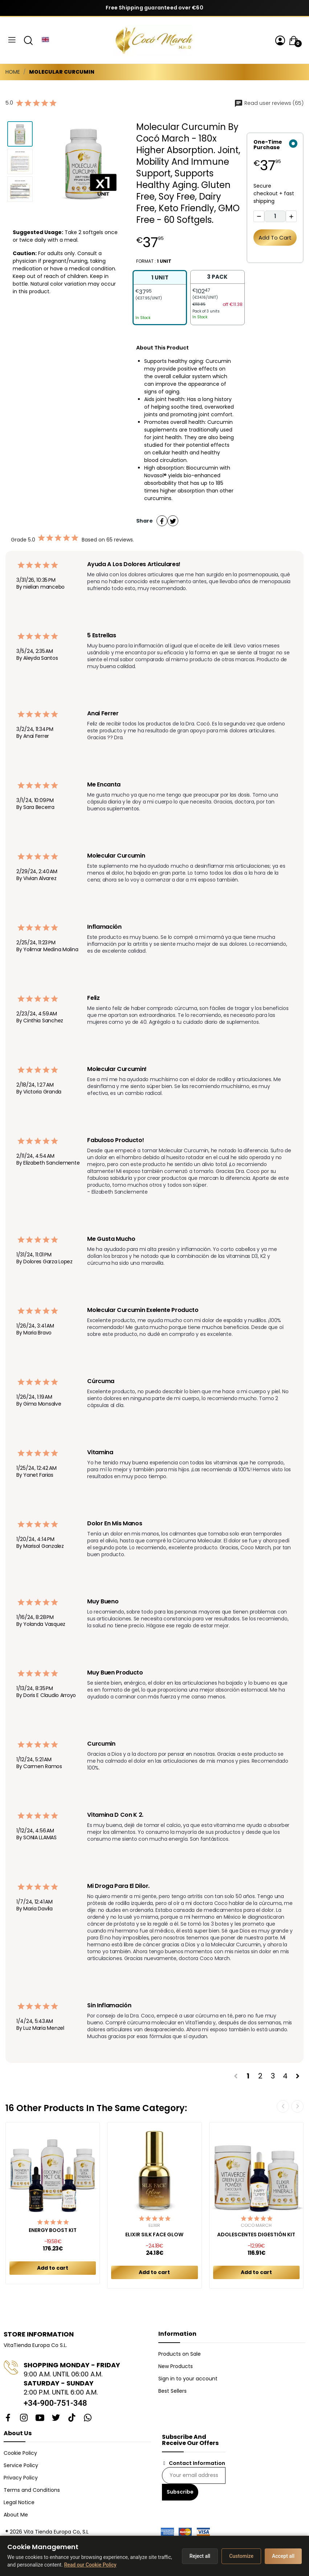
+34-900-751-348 (55, 2403)
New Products (175, 2366)
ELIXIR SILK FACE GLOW (154, 2234)
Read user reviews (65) (269, 103)
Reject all (200, 2556)
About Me (16, 2514)
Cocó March (256, 2225)
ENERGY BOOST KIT (53, 2230)
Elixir (154, 2225)
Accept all (283, 2556)
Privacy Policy (21, 2477)
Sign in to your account (187, 2378)
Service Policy (21, 2465)
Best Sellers (172, 2391)
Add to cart (275, 237)
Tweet (172, 520)
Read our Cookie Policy (90, 2565)
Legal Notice (19, 2502)
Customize (241, 2556)
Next (297, 2106)
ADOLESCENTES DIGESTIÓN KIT (256, 2234)
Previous (283, 2106)
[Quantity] (275, 216)
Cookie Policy (20, 2453)
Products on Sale (179, 2354)
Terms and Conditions (32, 2490)
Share (161, 520)
